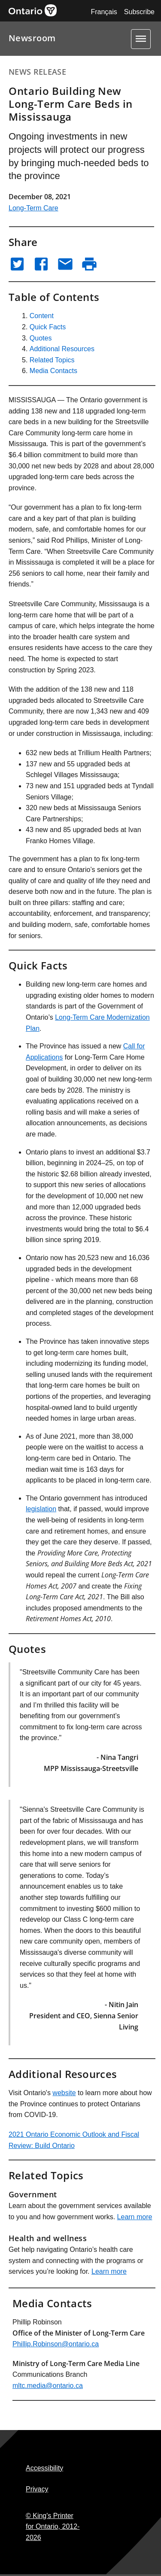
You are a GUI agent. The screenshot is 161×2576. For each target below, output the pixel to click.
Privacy (37, 2489)
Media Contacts (53, 370)
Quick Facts (48, 327)
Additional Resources (62, 348)
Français (104, 11)
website (64, 2092)
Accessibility (44, 2468)
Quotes (41, 338)
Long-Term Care (33, 208)
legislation (41, 1509)
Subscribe (139, 11)
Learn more (134, 2217)
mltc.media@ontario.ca (47, 2385)
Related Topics (52, 360)
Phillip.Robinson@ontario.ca (55, 2344)
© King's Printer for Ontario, (52, 2526)
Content (42, 315)
